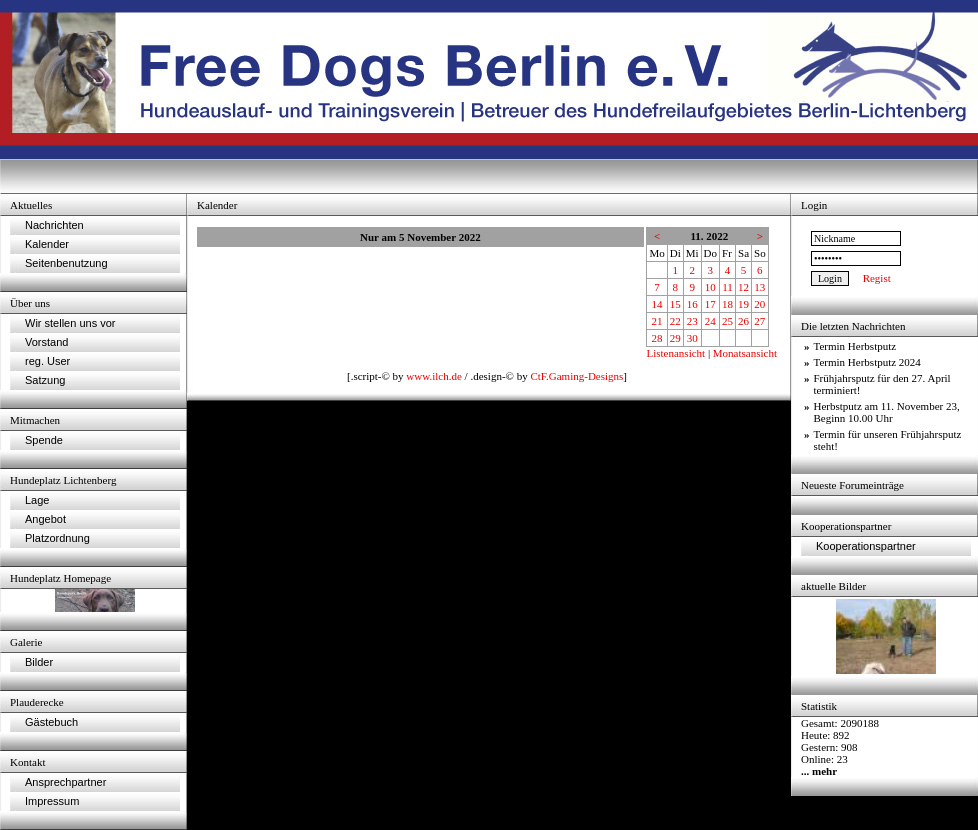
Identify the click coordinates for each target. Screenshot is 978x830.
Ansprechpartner (65, 782)
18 (727, 304)
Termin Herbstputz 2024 (867, 362)
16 (692, 304)
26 (743, 321)
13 (759, 287)
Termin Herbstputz (855, 346)
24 (710, 321)
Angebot (45, 519)
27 (759, 321)
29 (675, 338)
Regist (877, 278)
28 (657, 338)
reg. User (47, 361)
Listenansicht (675, 353)
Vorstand (46, 342)
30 (692, 338)
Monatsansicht (745, 353)
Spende (44, 440)
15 (675, 304)
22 (675, 321)
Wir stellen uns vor (70, 323)
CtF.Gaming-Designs (576, 376)
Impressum (52, 801)
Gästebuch (51, 722)
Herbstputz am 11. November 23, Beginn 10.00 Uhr (887, 412)
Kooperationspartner (866, 546)
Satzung (45, 380)
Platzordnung (57, 538)
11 (727, 287)
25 (727, 321)
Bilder (39, 662)
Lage (37, 500)
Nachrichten (54, 225)
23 (692, 321)
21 (657, 321)
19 (743, 304)
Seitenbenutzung (66, 263)
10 (710, 287)
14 (657, 304)
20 (759, 304)
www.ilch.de (434, 376)
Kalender (47, 244)
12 (743, 287)
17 (710, 304)
